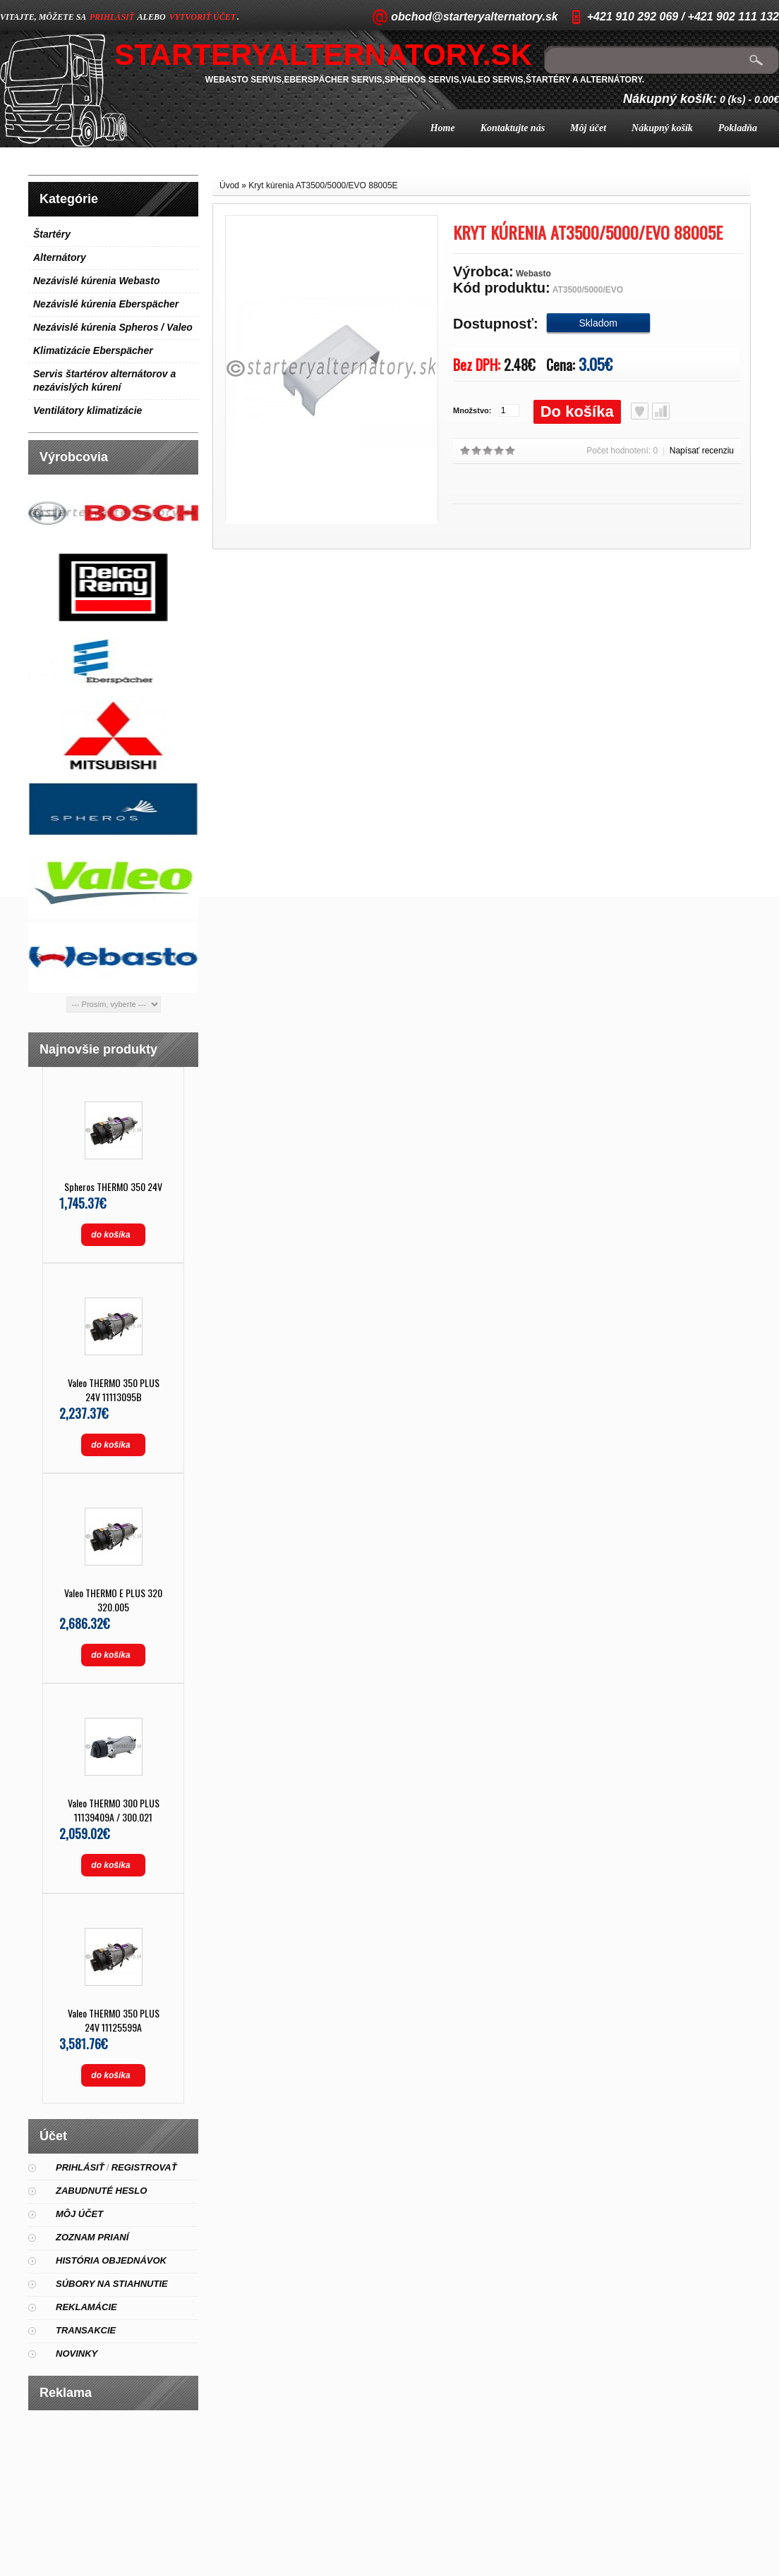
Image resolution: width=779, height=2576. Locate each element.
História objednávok (111, 2260)
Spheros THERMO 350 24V (113, 1186)
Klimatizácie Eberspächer (93, 350)
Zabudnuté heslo (101, 2190)
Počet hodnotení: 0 (622, 451)
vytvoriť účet (202, 17)
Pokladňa (737, 128)
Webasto (533, 274)
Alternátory (59, 257)
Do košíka (577, 411)
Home (442, 128)
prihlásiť (112, 17)
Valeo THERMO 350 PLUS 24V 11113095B (113, 1389)
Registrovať (144, 2167)
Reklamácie (86, 2307)
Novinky (76, 2353)
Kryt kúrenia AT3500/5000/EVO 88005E (322, 185)
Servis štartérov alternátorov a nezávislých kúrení (104, 380)
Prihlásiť (80, 2167)
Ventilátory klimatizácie (87, 410)
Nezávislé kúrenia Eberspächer (106, 304)
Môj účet (588, 128)
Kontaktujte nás (513, 128)
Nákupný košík (662, 128)
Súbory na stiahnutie (112, 2283)
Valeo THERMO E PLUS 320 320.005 (113, 1599)
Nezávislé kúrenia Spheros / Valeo (113, 327)
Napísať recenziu (702, 451)
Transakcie (86, 2330)
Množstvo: (472, 410)
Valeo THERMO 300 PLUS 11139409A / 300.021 (113, 1809)
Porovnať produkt (661, 411)
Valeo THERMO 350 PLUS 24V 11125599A (113, 2020)
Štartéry (52, 234)
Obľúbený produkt (639, 411)
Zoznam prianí (92, 2237)
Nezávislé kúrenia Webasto (96, 280)
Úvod (229, 185)
